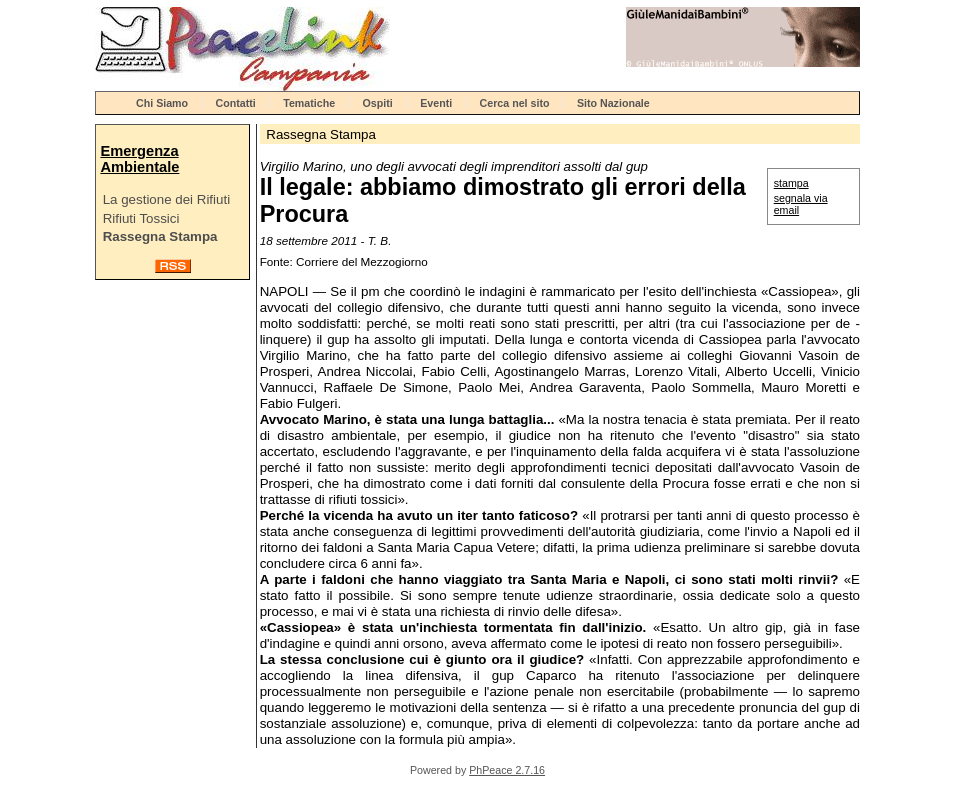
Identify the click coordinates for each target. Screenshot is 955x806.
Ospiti (378, 103)
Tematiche (309, 103)
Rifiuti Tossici (141, 218)
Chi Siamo (162, 103)
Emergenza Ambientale (139, 159)
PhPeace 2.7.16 (507, 770)
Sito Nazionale (613, 103)
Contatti (236, 103)
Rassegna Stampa (160, 236)
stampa (791, 183)
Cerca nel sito (515, 103)
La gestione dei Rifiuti (166, 199)
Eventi (436, 103)
